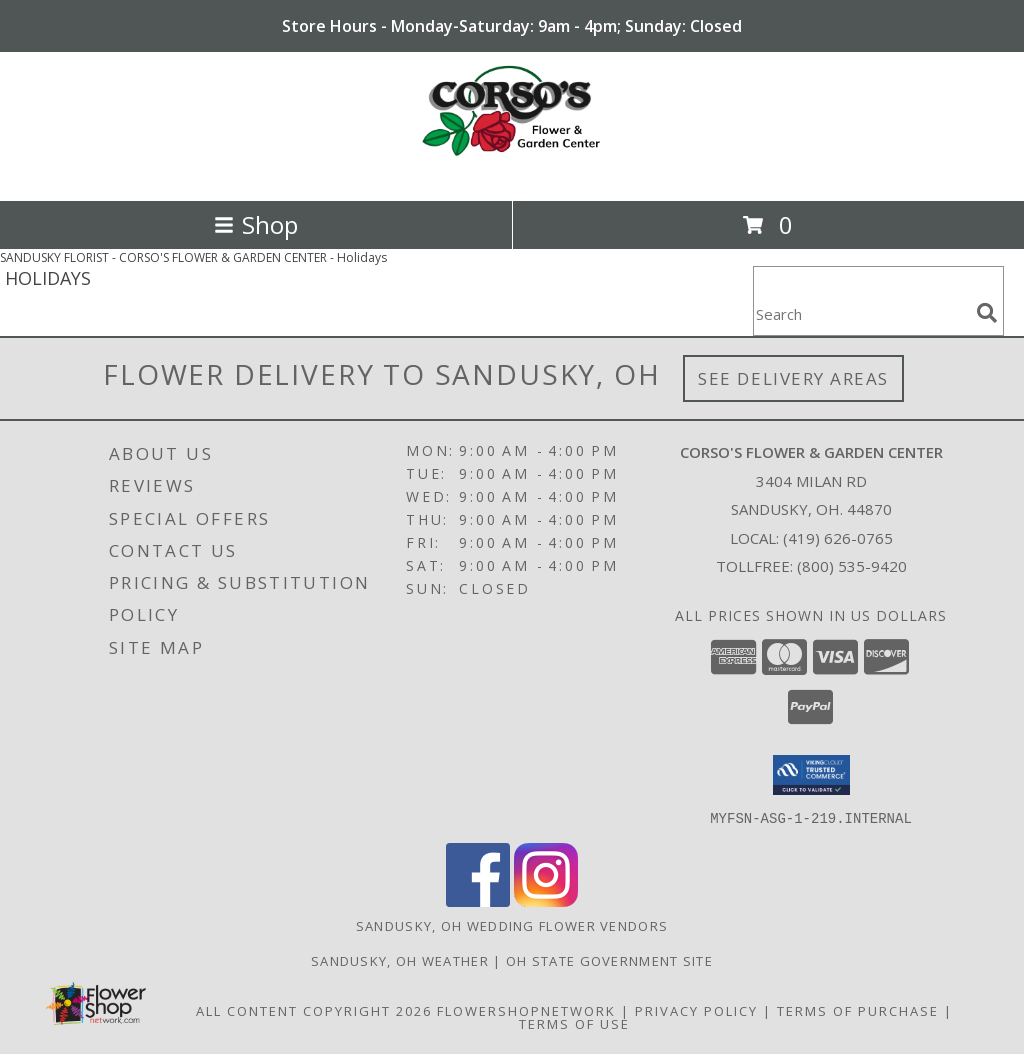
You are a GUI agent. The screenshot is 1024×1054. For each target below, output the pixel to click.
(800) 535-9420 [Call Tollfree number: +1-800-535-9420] (852, 566)
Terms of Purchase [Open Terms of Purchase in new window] (858, 1010)
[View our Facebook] (478, 900)
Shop (256, 224)
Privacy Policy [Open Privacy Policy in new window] (696, 1010)
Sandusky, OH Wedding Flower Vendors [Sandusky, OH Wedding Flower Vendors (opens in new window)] (512, 925)
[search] (987, 313)
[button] (811, 775)
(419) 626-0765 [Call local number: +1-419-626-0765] (838, 538)
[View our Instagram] (546, 900)
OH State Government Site (609, 960)
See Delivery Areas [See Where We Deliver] (793, 378)
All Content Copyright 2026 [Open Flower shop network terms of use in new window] (314, 1010)
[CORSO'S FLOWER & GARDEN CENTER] (512, 171)
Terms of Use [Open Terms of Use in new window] (574, 1023)
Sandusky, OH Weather (400, 960)
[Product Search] (861, 313)
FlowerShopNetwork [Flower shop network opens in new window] (526, 1010)
